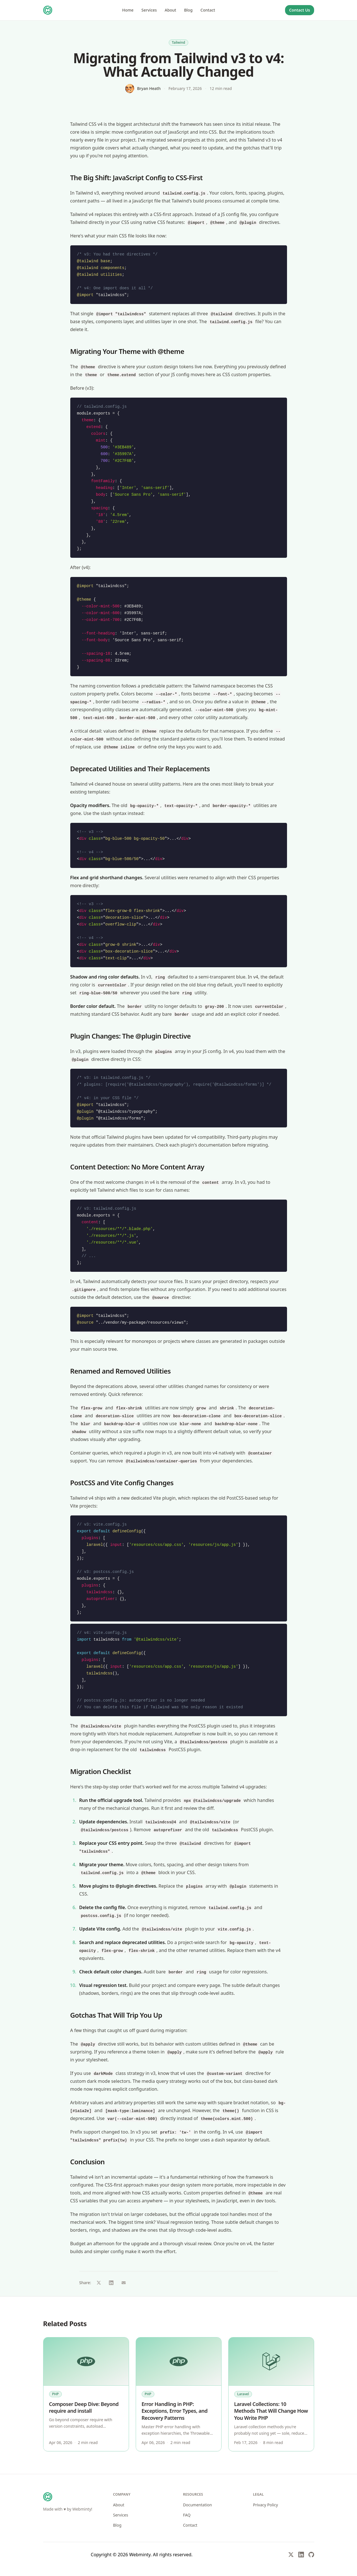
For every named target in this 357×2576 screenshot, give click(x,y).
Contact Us (299, 10)
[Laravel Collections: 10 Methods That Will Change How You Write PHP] (271, 2361)
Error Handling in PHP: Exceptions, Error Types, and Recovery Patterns (175, 2411)
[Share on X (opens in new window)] (98, 2282)
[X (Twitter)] (291, 2554)
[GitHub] (311, 2554)
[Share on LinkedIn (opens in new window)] (111, 2282)
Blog (188, 10)
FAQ (187, 2515)
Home (127, 10)
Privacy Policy (265, 2504)
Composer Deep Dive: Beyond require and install (84, 2407)
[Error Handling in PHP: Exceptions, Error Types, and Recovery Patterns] (178, 2361)
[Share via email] (123, 2282)
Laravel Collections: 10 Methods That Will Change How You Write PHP (271, 2411)
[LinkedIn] (301, 2554)
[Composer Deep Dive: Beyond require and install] (86, 2361)
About (170, 10)
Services (149, 10)
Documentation (197, 2504)
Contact (207, 10)
